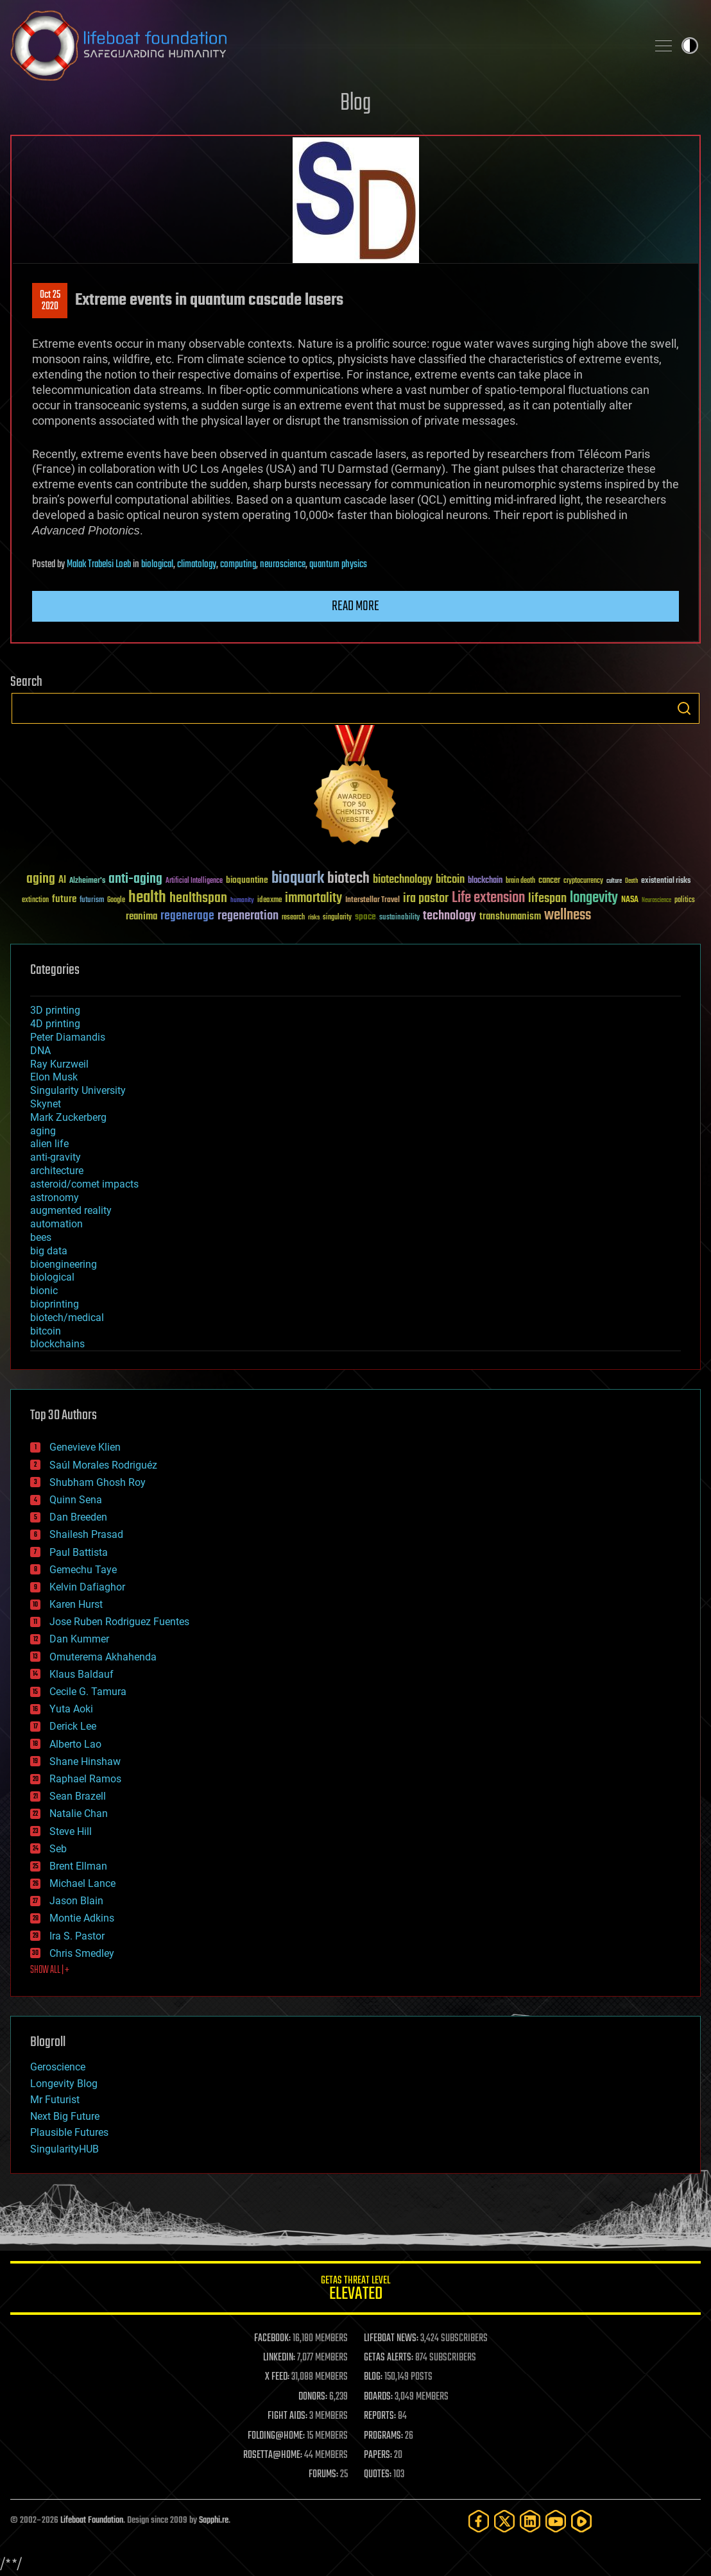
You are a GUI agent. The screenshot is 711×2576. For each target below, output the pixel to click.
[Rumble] (581, 2521)
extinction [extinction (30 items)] (35, 900)
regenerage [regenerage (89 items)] (187, 916)
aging (43, 1131)
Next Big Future (64, 2116)
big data (48, 1251)
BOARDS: (378, 2397)
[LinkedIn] (530, 2521)
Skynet (45, 1104)
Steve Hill (70, 1831)
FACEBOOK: (272, 2338)
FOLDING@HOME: (276, 2436)
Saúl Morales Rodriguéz (103, 1465)
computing (238, 564)
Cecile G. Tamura (87, 1691)
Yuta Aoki (71, 1709)
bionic (44, 1290)
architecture (56, 1170)
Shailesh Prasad (86, 1534)
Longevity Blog (64, 2083)
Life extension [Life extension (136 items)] (488, 898)
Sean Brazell (77, 1796)
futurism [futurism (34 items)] (92, 900)
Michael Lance (82, 1883)
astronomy (54, 1197)
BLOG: (373, 2377)
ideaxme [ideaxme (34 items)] (269, 900)
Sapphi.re (213, 2520)
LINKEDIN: (279, 2358)
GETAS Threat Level (355, 2290)
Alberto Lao (75, 1744)
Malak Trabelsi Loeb (99, 564)
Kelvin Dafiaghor (87, 1587)
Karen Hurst (76, 1604)
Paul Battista (78, 1552)
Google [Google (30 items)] (116, 900)
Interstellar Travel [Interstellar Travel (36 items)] (372, 900)
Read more (355, 606)
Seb (58, 1849)
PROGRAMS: (383, 2436)
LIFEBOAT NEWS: (391, 2338)
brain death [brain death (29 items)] (520, 881)
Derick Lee (72, 1726)
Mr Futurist (55, 2100)
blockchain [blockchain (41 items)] (485, 881)
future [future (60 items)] (64, 899)
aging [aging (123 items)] (40, 879)
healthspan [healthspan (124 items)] (198, 899)
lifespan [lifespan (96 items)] (547, 898)
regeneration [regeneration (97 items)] (248, 915)
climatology (196, 564)
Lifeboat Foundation (91, 2520)
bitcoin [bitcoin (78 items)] (450, 880)
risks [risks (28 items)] (314, 917)
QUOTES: (377, 2474)
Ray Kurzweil (59, 1064)
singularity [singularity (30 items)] (337, 918)
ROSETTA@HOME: (272, 2455)
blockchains (57, 1344)
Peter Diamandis (67, 1037)
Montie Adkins (81, 1918)
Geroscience (57, 2067)
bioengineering (63, 1264)
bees (40, 1237)
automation (56, 1224)
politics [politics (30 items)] (684, 900)
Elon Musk (54, 1077)
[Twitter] (504, 2521)
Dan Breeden (78, 1517)
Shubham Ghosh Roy (97, 1482)
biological (157, 564)
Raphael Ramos (85, 1779)
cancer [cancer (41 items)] (549, 881)
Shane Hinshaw (85, 1761)
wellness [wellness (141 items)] (567, 915)
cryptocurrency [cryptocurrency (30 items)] (583, 881)
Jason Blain (76, 1901)
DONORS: (312, 2397)
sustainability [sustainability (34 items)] (399, 918)
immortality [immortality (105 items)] (313, 898)
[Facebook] (478, 2521)
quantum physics (338, 564)
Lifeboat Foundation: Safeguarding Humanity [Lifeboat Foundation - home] (323, 45)
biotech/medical (67, 1317)
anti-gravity (55, 1157)
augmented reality (71, 1210)
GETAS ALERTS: (388, 2358)
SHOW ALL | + (49, 1970)
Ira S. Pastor (77, 1936)
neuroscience (282, 564)
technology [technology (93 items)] (449, 916)
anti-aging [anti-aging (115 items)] (135, 879)
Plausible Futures (69, 2132)
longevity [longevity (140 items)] (594, 898)
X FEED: (277, 2377)
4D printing (55, 1024)
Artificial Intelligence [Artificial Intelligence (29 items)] (194, 881)
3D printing (55, 1010)
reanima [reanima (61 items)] (141, 916)
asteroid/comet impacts (84, 1184)
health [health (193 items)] (147, 898)
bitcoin (45, 1331)
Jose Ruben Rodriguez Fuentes (119, 1622)
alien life (49, 1144)
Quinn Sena (75, 1500)
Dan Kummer (79, 1639)
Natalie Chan (78, 1813)
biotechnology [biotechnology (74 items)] (403, 880)
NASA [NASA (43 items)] (629, 900)
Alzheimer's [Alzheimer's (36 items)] (87, 881)
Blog (355, 103)
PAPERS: (378, 2455)
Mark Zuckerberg (68, 1117)
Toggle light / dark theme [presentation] (689, 45)
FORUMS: (323, 2474)
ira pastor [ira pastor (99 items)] (426, 898)
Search (684, 708)
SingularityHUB (64, 2149)
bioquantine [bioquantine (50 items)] (247, 879)
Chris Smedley (81, 1953)
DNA (40, 1051)
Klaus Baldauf (81, 1674)
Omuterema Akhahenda (103, 1657)
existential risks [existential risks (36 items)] (665, 881)
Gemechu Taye (83, 1570)
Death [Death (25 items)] (631, 881)
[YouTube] (555, 2521)
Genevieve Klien (85, 1447)
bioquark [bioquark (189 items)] (297, 878)
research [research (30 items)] (293, 918)
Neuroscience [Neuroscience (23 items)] (656, 901)
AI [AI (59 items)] (62, 880)
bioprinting (54, 1304)
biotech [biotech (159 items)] (348, 878)
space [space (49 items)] (365, 916)
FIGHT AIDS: (287, 2416)
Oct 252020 (50, 300)
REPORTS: (380, 2416)
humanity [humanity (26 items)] (242, 901)
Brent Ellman (78, 1866)
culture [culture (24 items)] (614, 881)
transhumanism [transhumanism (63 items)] (510, 916)
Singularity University (78, 1090)
